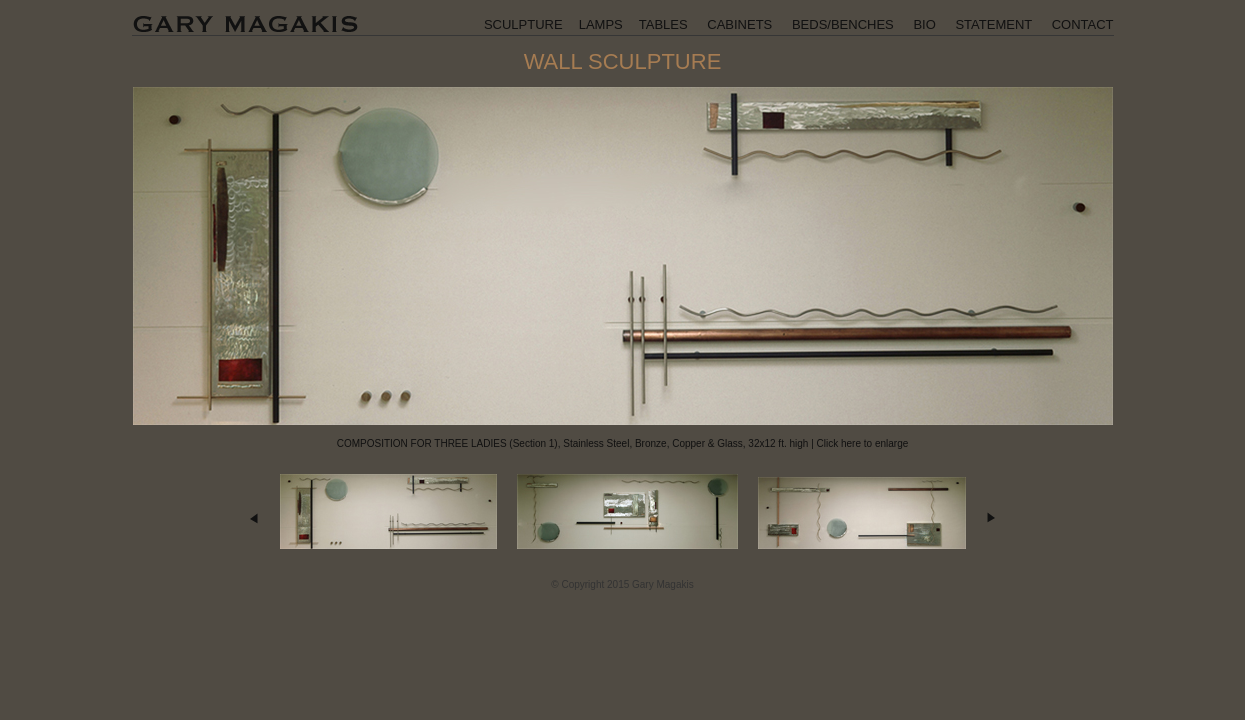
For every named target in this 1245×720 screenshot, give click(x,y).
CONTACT (1083, 24)
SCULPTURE (523, 24)
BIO (924, 24)
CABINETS (739, 24)
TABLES (663, 24)
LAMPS (601, 24)
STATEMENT (993, 24)
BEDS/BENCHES (843, 24)
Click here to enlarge (863, 443)
